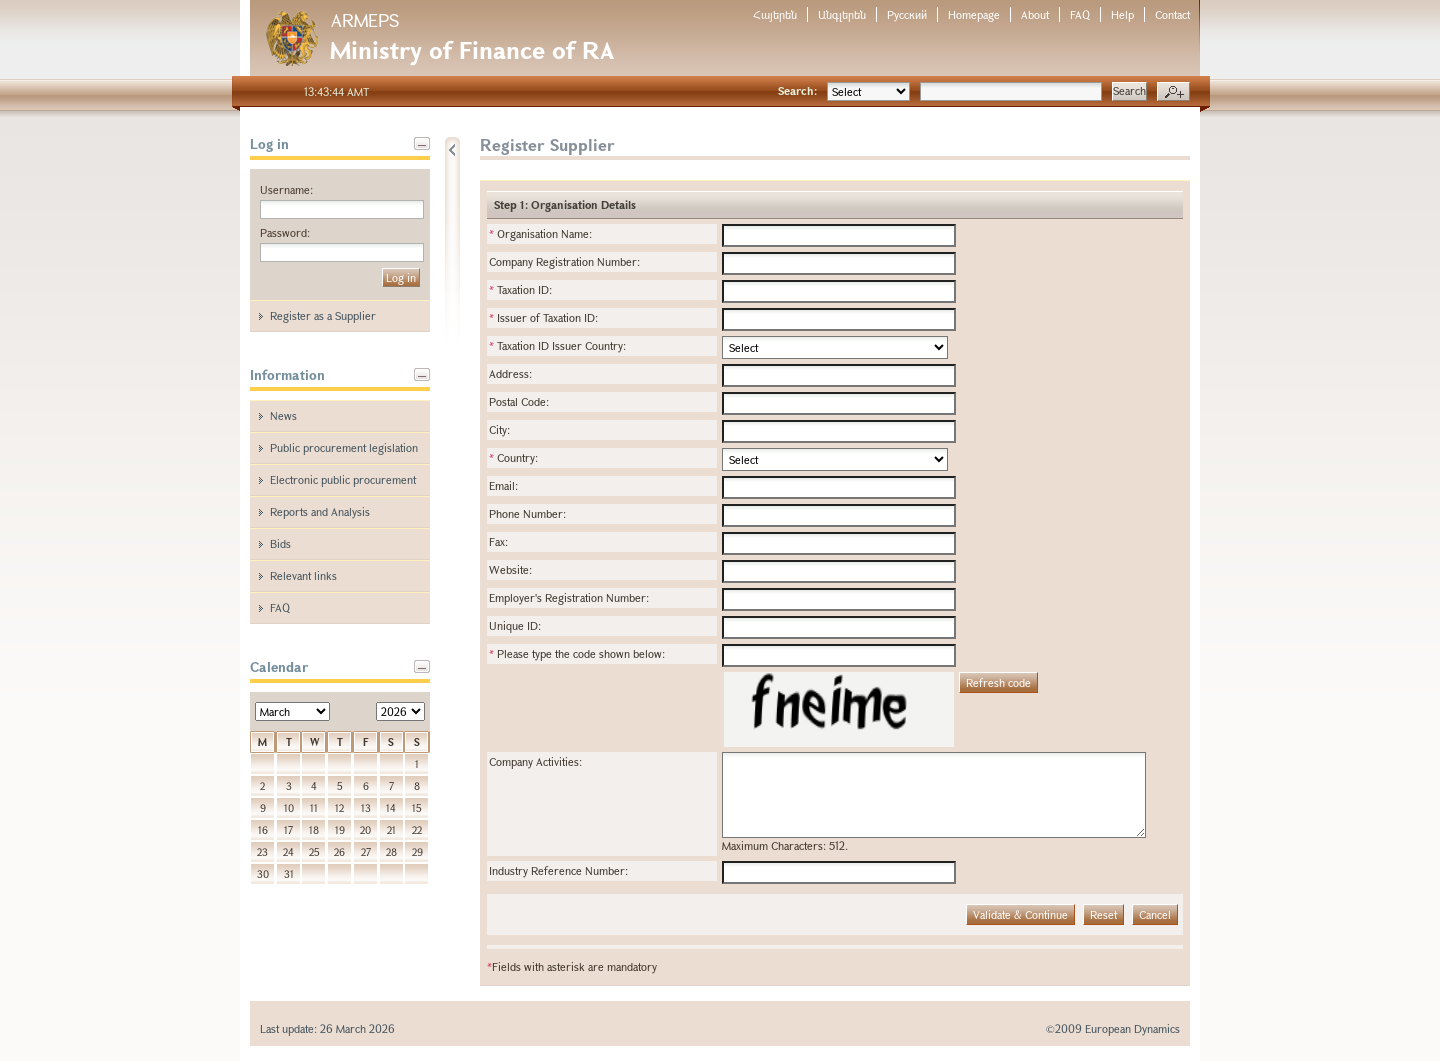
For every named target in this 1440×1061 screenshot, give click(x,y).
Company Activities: (535, 761)
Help (1122, 14)
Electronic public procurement (343, 479)
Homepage (974, 14)
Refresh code (998, 682)
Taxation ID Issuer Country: (557, 345)
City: (499, 429)
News (283, 415)
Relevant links (303, 575)
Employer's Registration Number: (569, 597)
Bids (280, 543)
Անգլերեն (842, 14)
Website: (510, 569)
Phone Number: (527, 513)
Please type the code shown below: (577, 653)
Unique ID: (515, 625)
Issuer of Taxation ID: (543, 317)
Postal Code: (519, 401)
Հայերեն (775, 14)
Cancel (1155, 914)
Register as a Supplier (323, 315)
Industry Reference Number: (558, 870)
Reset (1103, 914)
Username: (286, 189)
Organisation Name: (540, 233)
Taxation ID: (520, 289)
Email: (503, 485)
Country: (513, 457)
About (1035, 14)
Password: (285, 232)
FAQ (1080, 14)
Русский (907, 14)
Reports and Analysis (320, 511)
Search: (797, 90)
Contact (1172, 14)
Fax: (498, 541)
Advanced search (1173, 92)
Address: (510, 373)
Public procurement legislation (344, 447)
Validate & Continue (1020, 914)
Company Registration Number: (564, 261)
